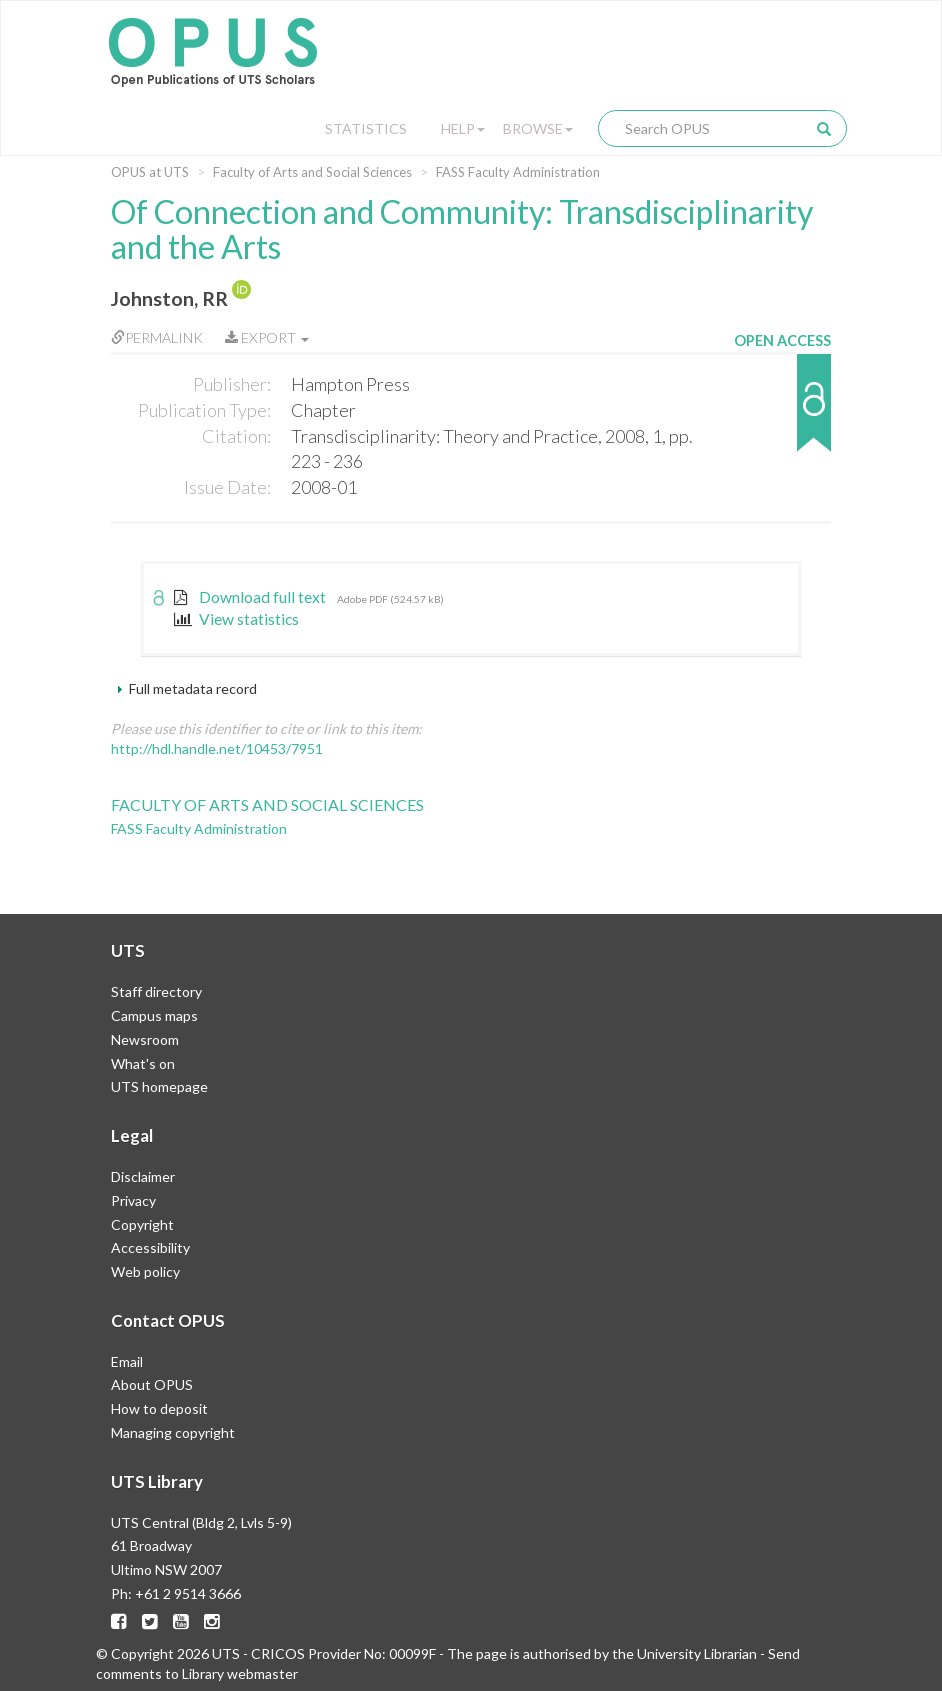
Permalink (157, 337)
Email (127, 1361)
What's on (143, 1063)
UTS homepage (159, 1086)
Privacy (133, 1200)
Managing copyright (173, 1432)
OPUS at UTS (150, 172)
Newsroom (145, 1039)
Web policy (145, 1271)
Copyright (142, 1224)
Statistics (366, 128)
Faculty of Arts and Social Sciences (312, 172)
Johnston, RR (169, 298)
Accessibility (150, 1247)
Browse (538, 128)
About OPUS (152, 1384)
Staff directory (156, 991)
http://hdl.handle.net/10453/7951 (217, 748)
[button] (782, 412)
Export (267, 337)
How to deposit (159, 1408)
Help (463, 128)
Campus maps (154, 1015)
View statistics (236, 619)
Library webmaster (240, 1673)
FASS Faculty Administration (518, 172)
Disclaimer (143, 1176)
